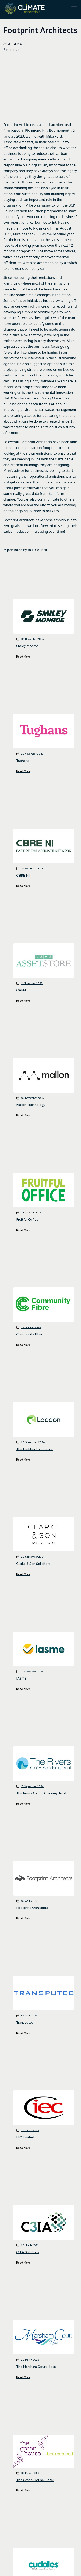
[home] (25, 8)
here (69, 381)
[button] (73, 8)
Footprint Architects (19, 124)
